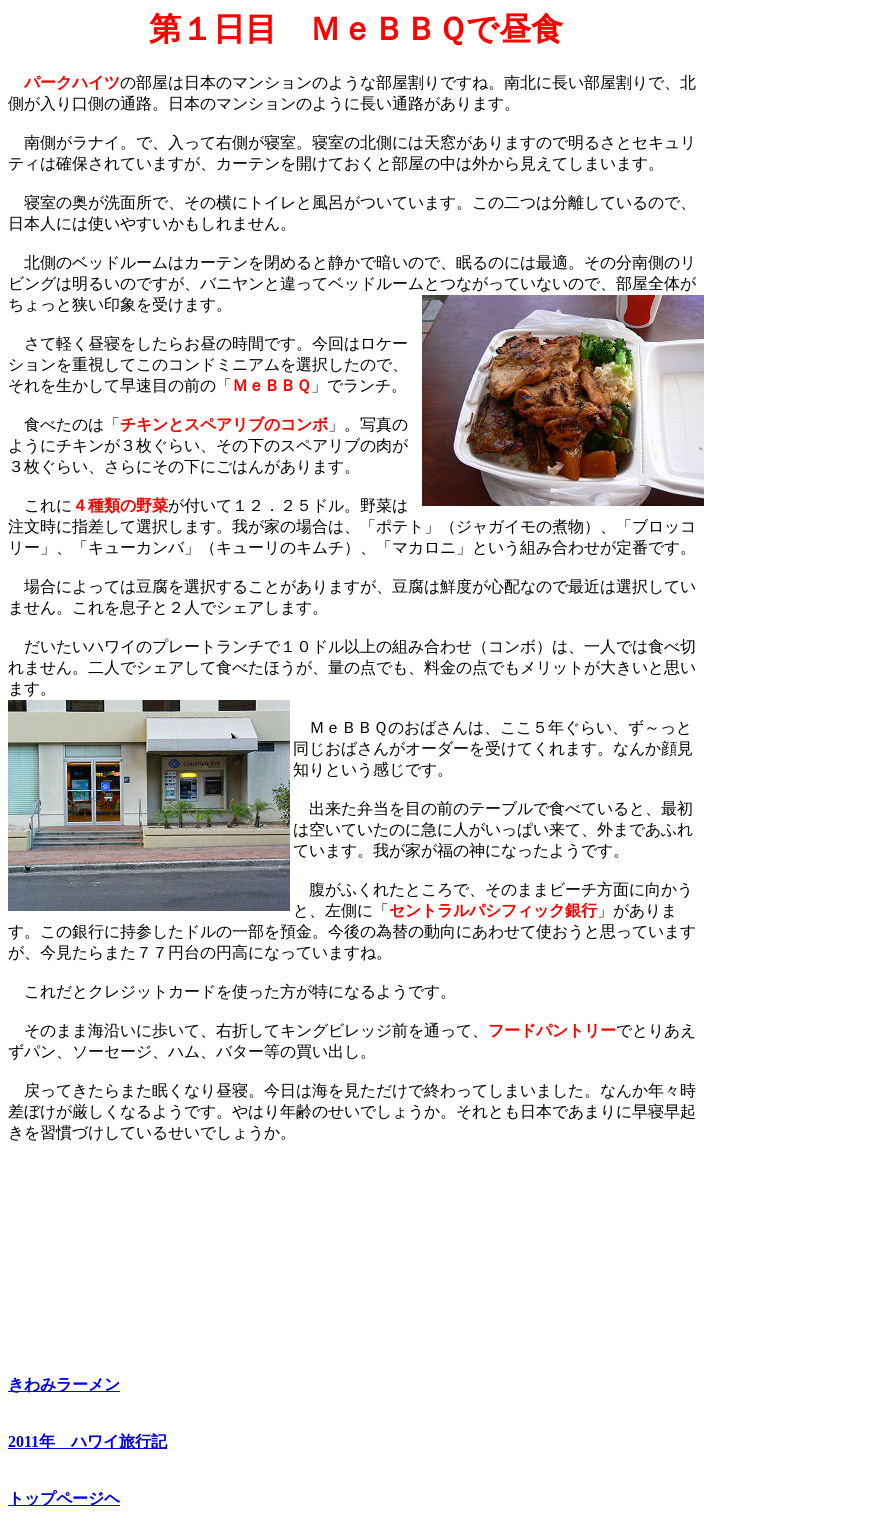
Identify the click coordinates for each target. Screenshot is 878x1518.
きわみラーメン (64, 1384)
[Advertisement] (787, 311)
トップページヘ (64, 1498)
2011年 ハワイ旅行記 (87, 1441)
